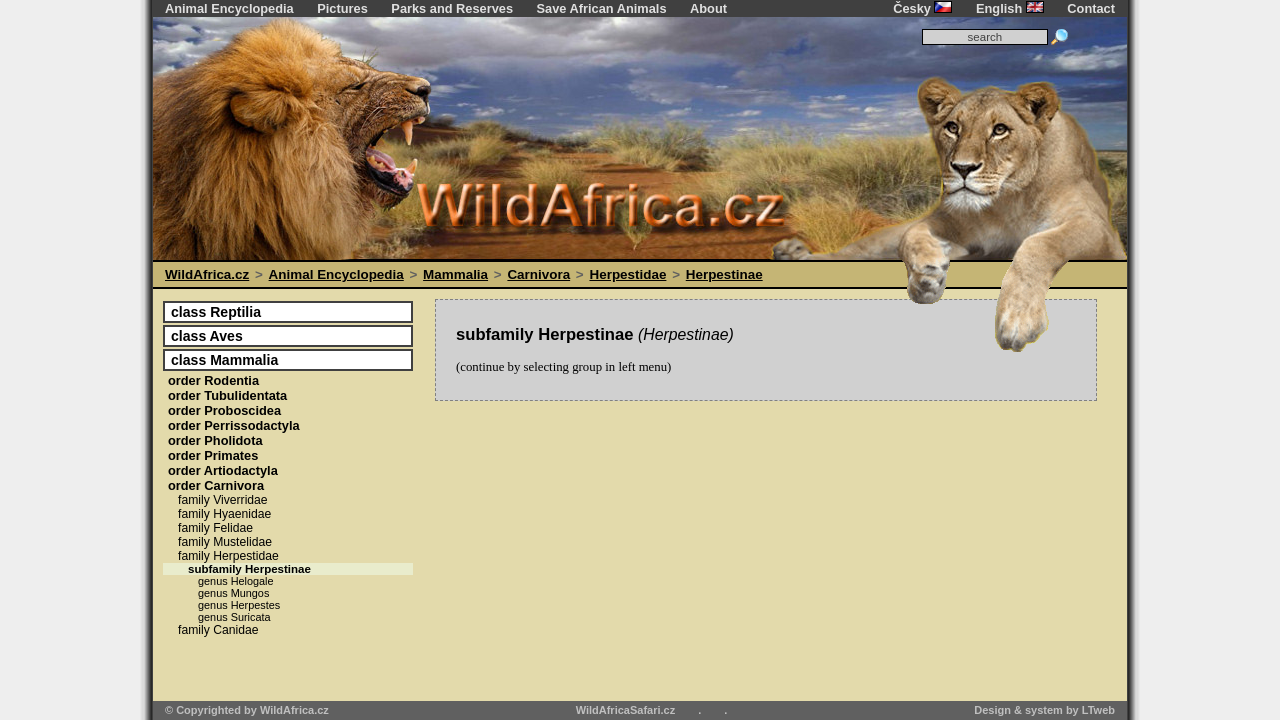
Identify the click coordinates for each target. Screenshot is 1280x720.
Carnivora (538, 274)
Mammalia (455, 274)
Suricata (234, 617)
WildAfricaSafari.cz (626, 710)
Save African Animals (602, 8)
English (1010, 8)
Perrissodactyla (234, 425)
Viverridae (223, 500)
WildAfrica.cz (207, 274)
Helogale (236, 581)
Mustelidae (225, 542)
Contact (1091, 8)
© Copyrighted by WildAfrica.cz (247, 710)
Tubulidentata (227, 395)
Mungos (233, 593)
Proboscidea (224, 410)
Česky (922, 8)
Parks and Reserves (452, 8)
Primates (213, 455)
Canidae (218, 630)
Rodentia (213, 380)
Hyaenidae (224, 514)
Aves (207, 336)
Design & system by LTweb (1044, 710)
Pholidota (215, 440)
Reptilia (216, 312)
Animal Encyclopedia (229, 8)
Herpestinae (724, 274)
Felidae (215, 528)
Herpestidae (627, 274)
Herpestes (239, 605)
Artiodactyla (223, 470)
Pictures (342, 8)
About (708, 8)
